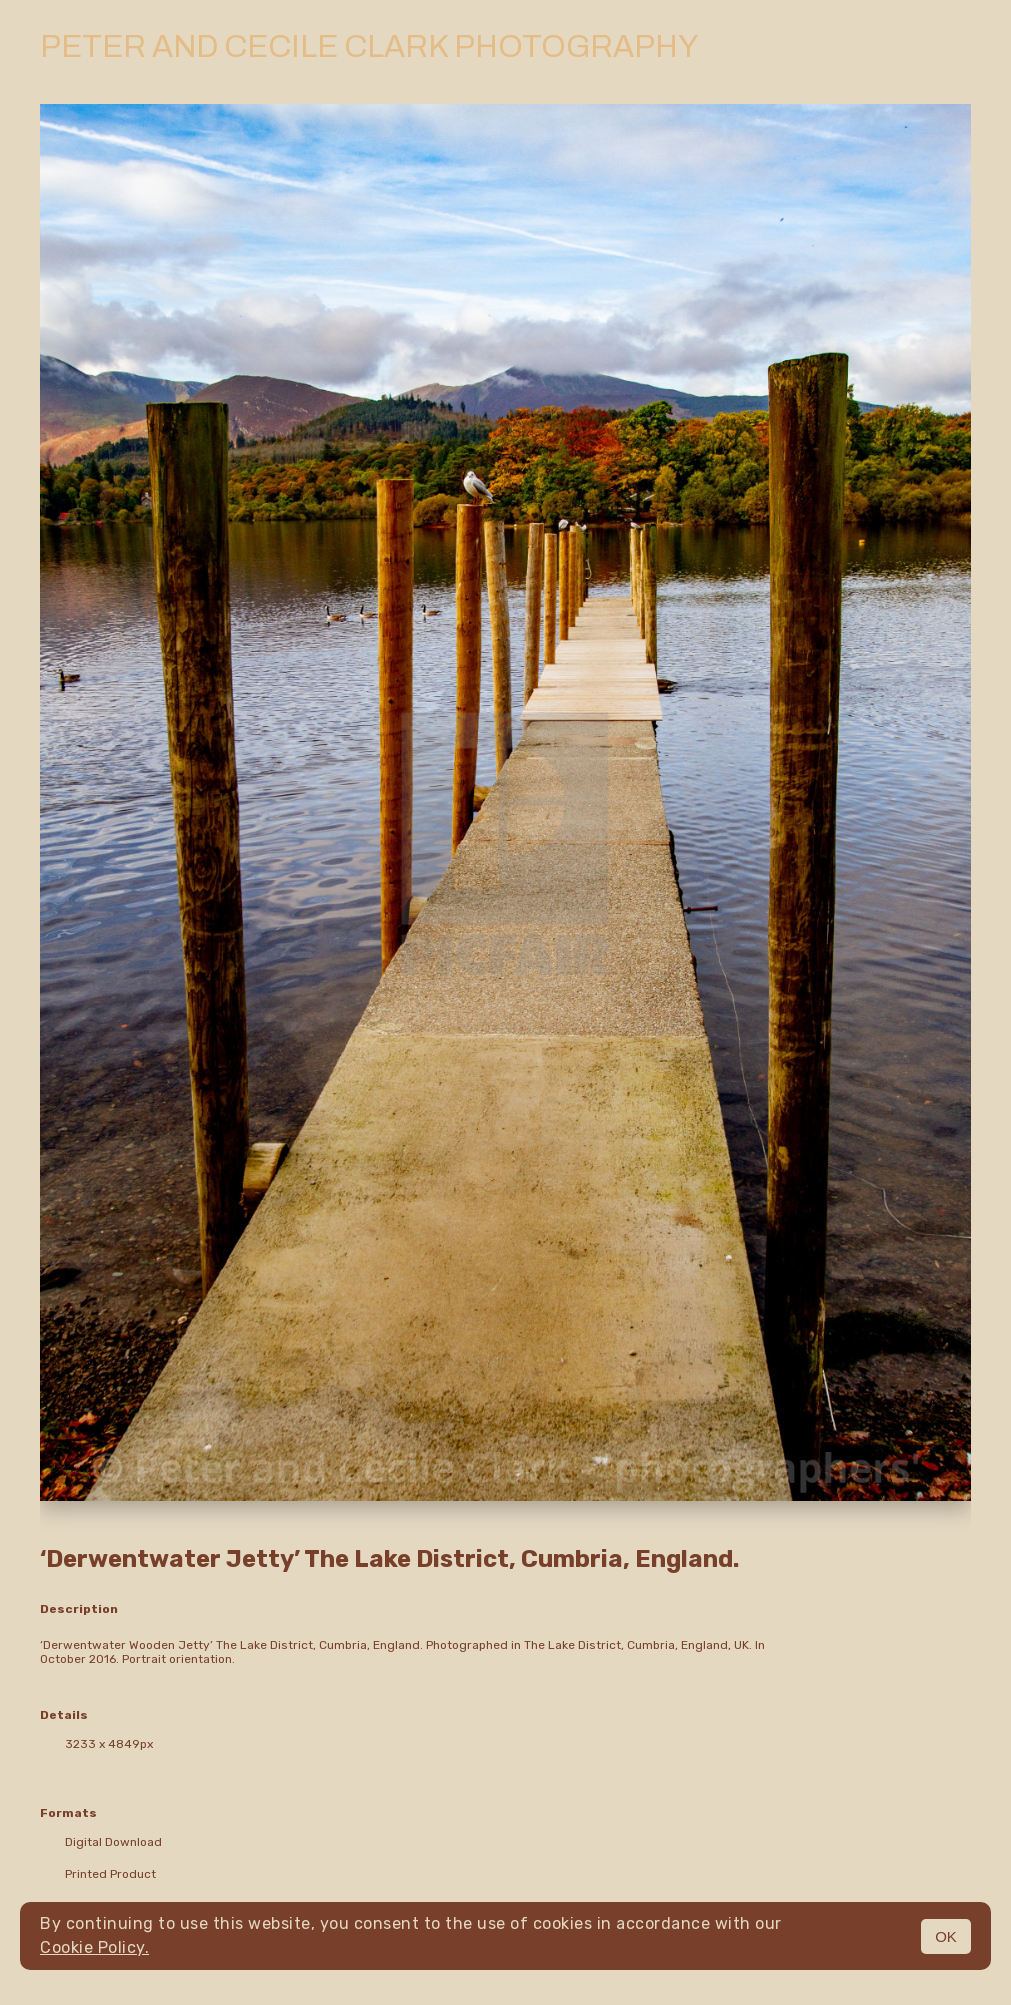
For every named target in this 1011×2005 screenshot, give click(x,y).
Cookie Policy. (94, 1947)
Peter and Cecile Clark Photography (369, 47)
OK (946, 1936)
